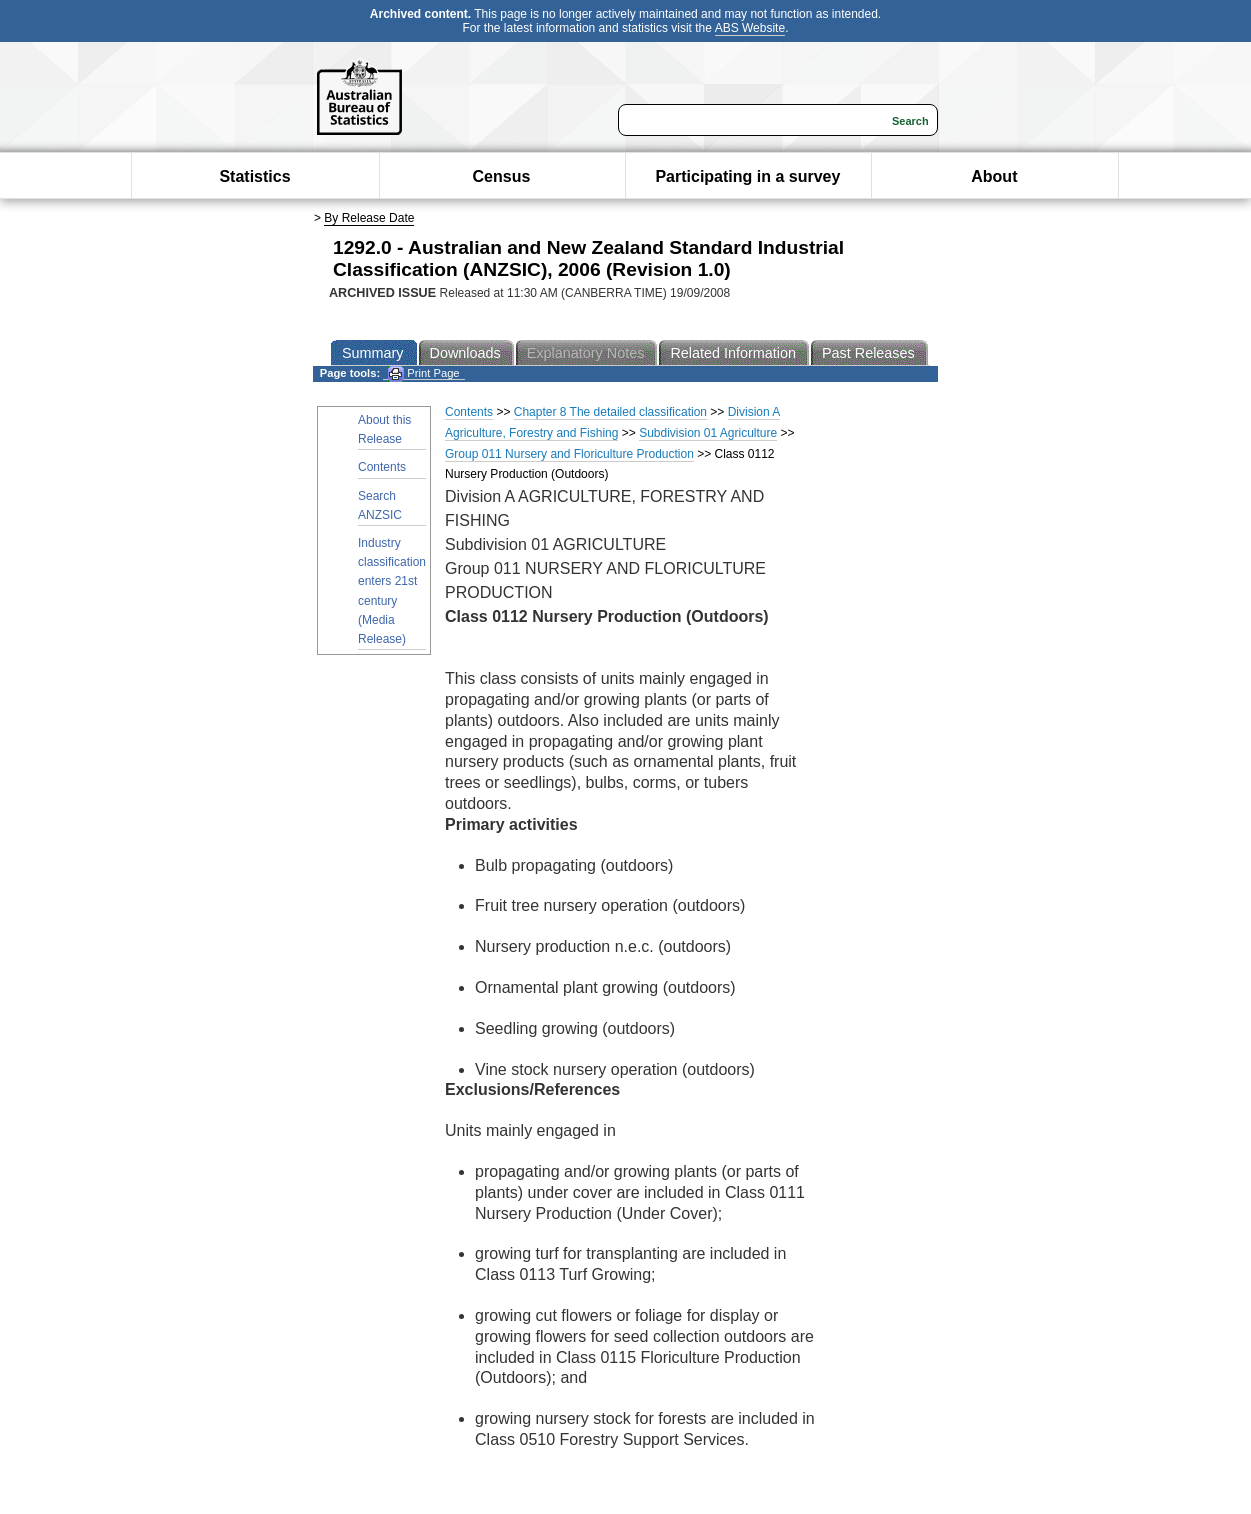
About (994, 176)
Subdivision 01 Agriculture (708, 433)
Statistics (254, 176)
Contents (382, 467)
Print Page (423, 373)
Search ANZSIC (380, 505)
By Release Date (369, 218)
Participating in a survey (747, 176)
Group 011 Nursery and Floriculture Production (569, 454)
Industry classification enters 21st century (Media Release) (392, 591)
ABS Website (750, 28)
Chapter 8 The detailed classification (610, 412)
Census (502, 176)
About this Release (384, 429)
